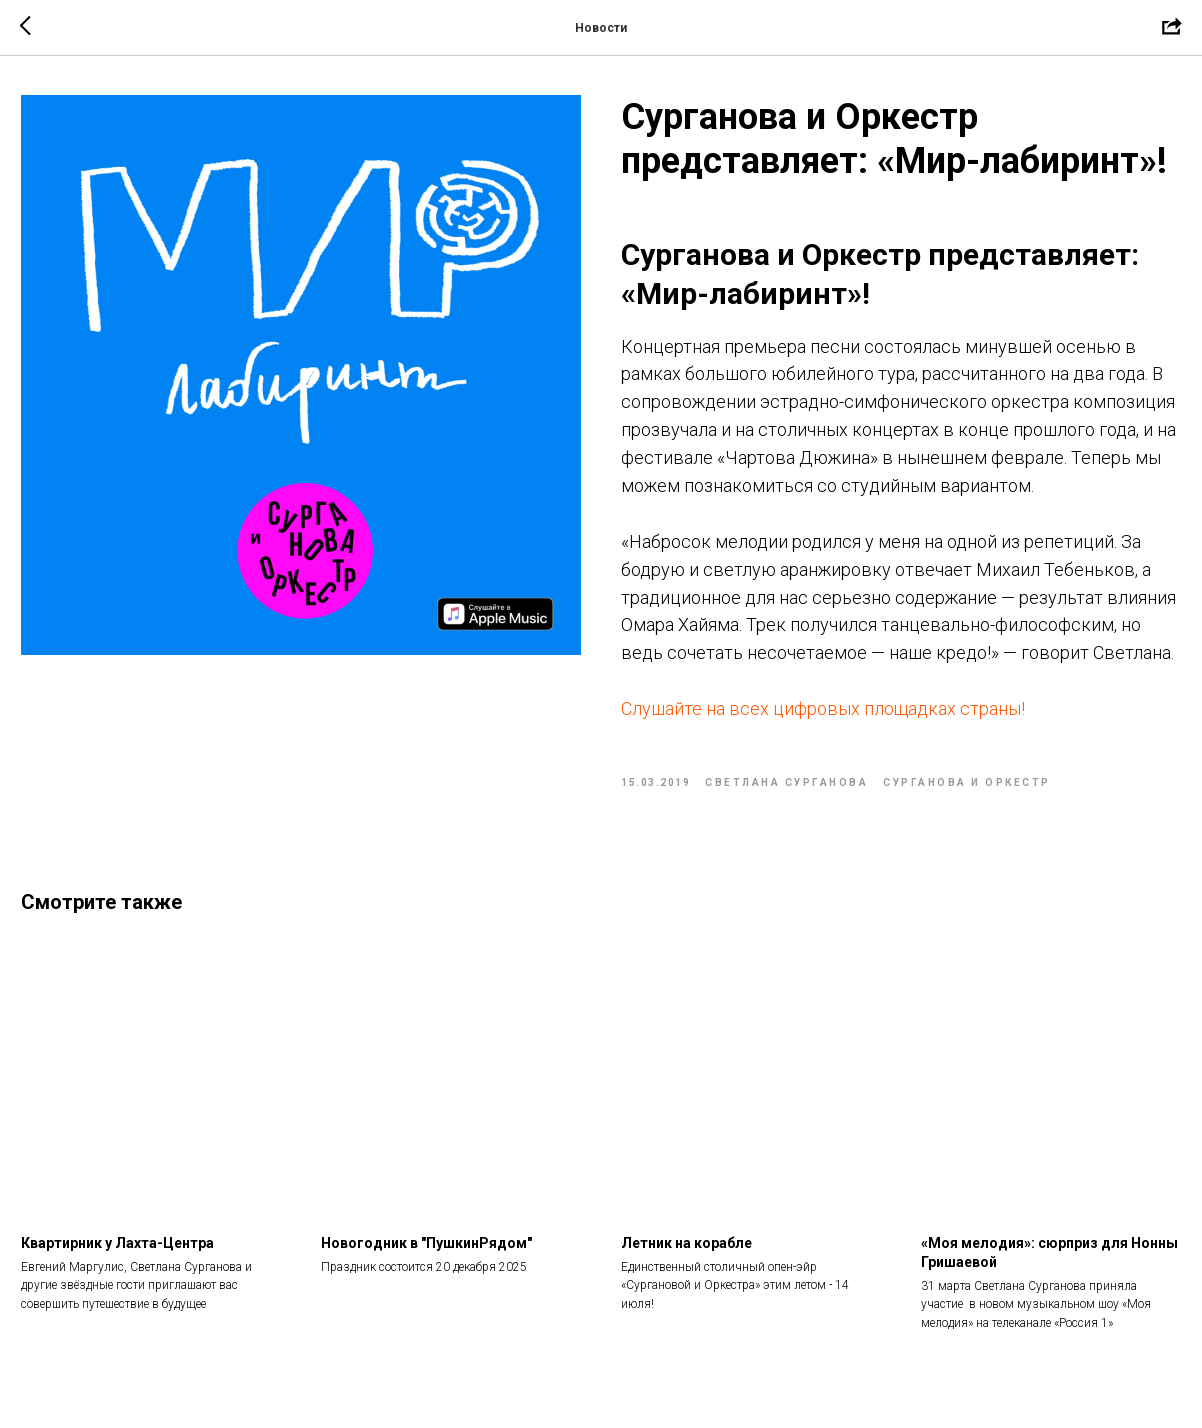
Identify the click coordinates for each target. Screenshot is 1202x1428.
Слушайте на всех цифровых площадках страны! (823, 708)
